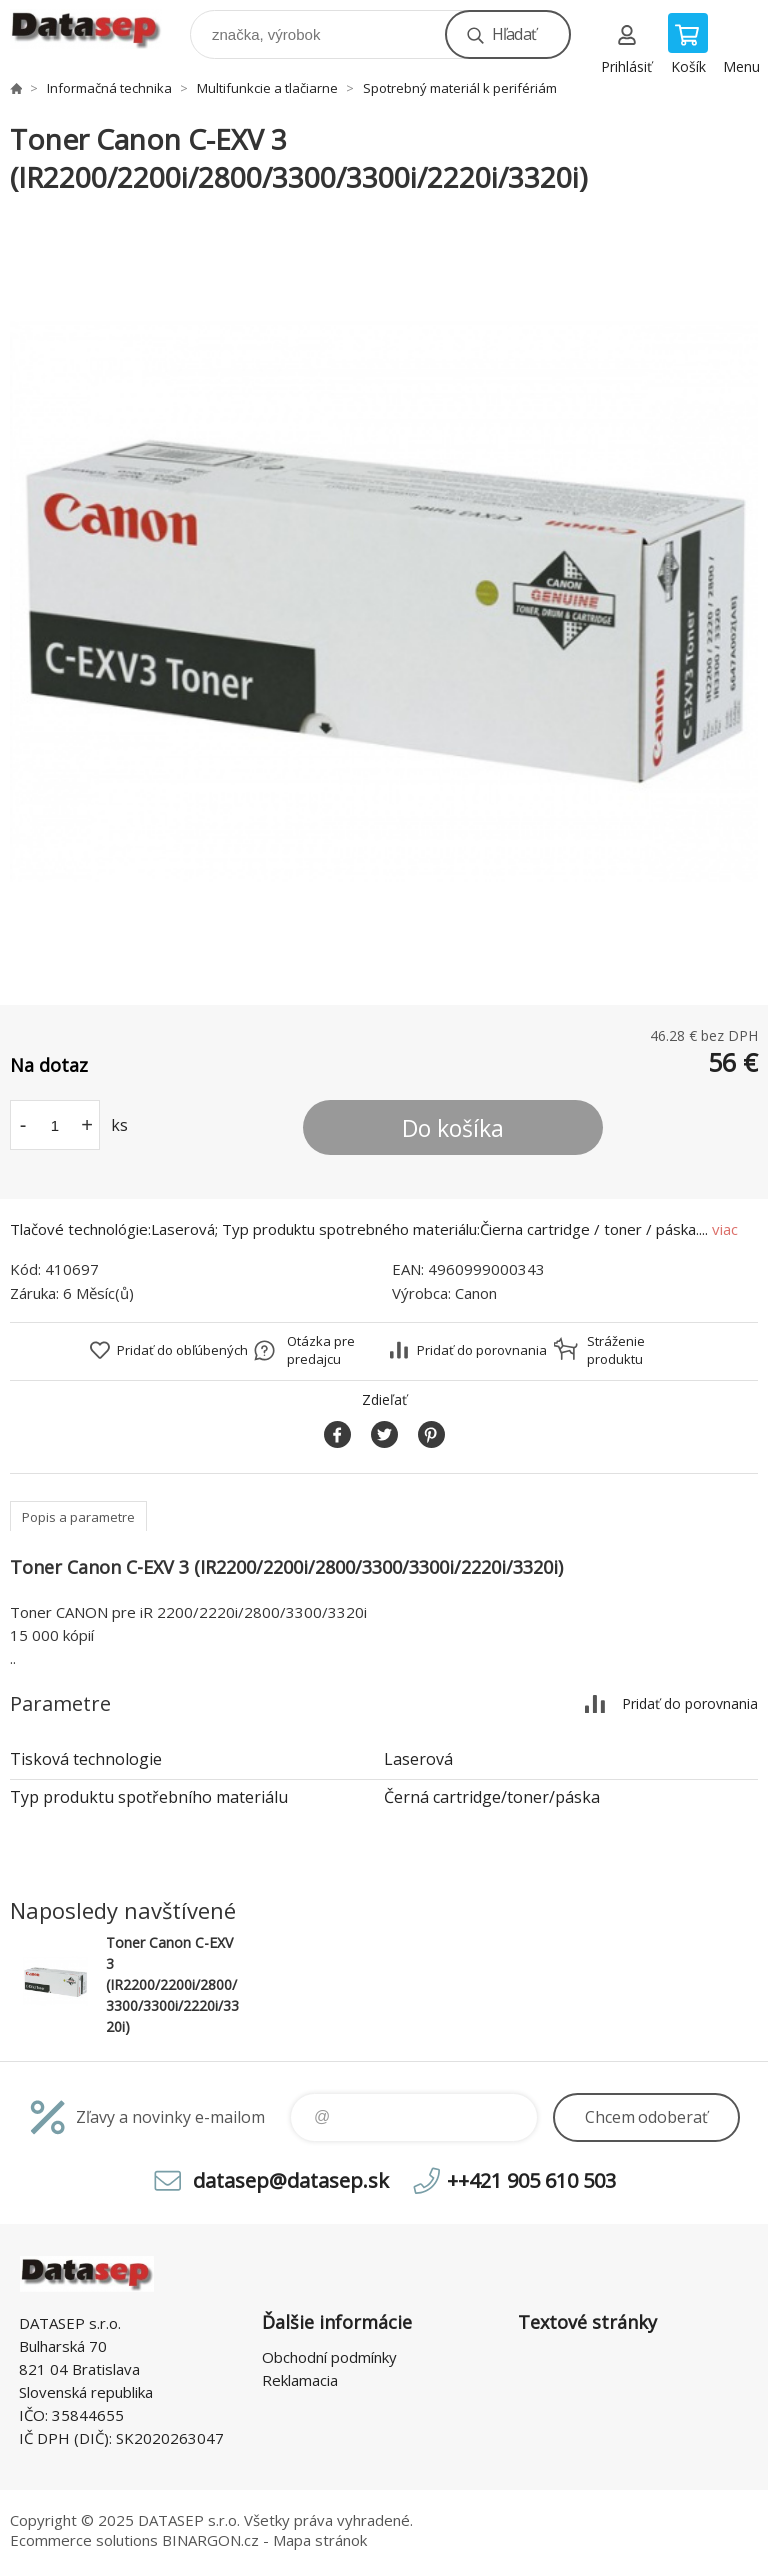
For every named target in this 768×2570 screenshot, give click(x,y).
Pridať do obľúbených (182, 1350)
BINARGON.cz (210, 2540)
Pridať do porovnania (482, 1350)
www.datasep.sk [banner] (98, 29)
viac (725, 1229)
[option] (384, 601)
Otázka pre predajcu (321, 1350)
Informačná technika (109, 88)
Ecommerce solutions (84, 2540)
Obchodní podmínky (329, 2357)
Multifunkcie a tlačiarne (267, 88)
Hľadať (514, 34)
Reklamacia (300, 2380)
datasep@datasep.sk (291, 2180)
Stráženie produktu (616, 1350)
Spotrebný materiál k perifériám (460, 88)
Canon (476, 1293)
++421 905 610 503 (531, 2180)
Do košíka (453, 1128)
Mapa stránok (320, 2540)
